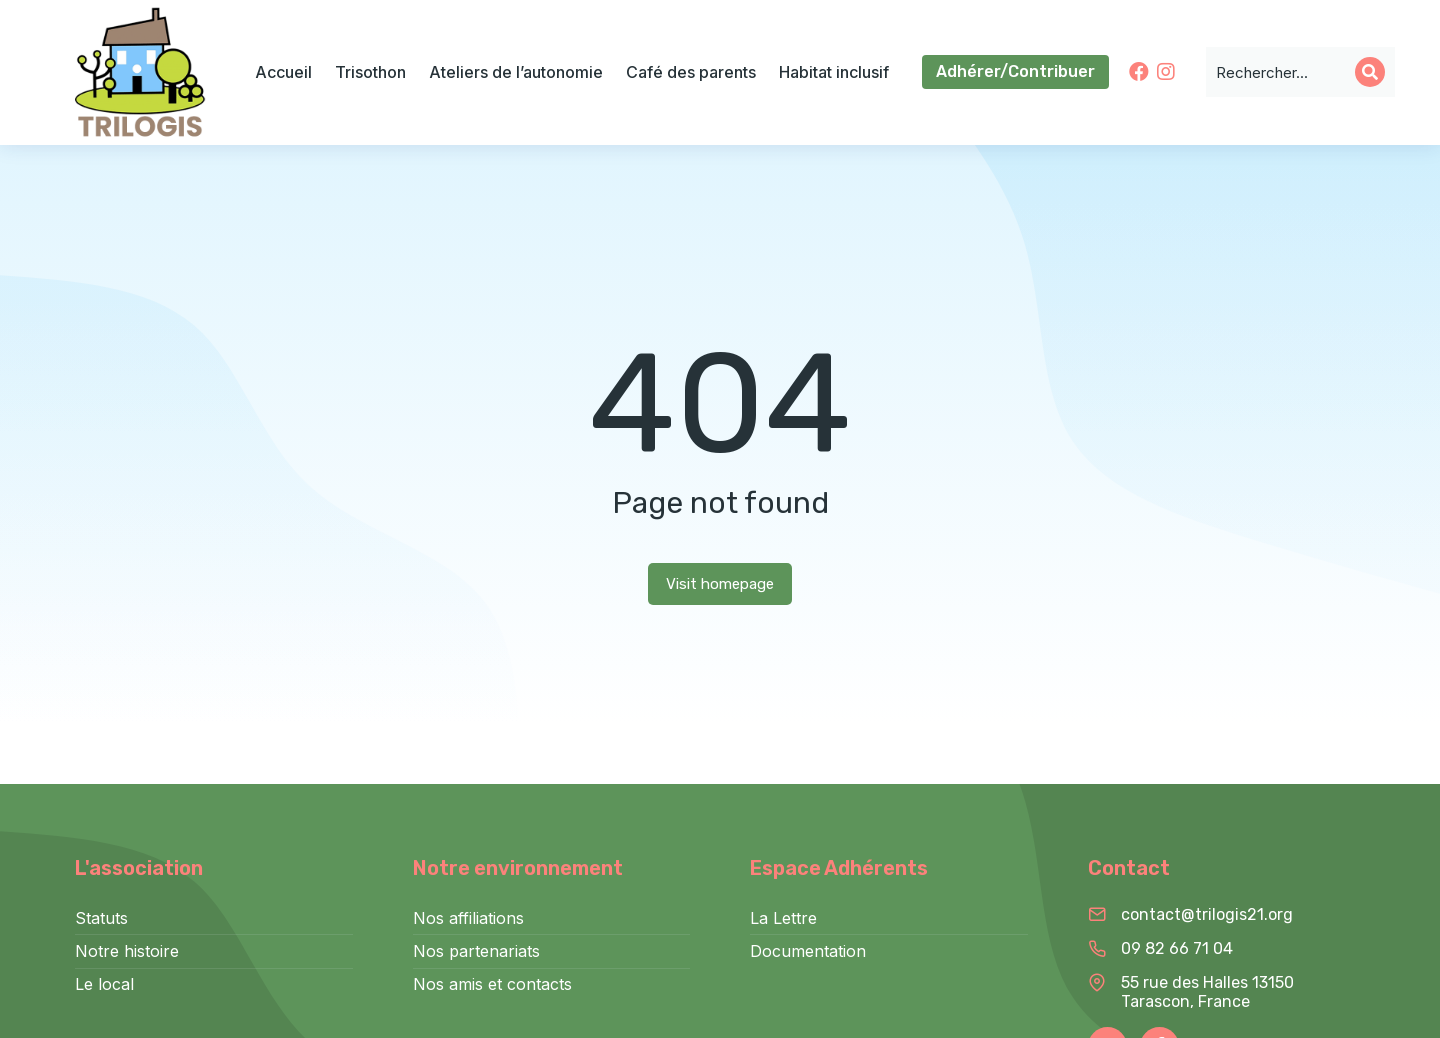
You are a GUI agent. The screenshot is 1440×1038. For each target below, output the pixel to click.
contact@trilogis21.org (1207, 914)
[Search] (1370, 72)
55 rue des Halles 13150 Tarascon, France (1207, 992)
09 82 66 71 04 (1177, 948)
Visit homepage (720, 584)
